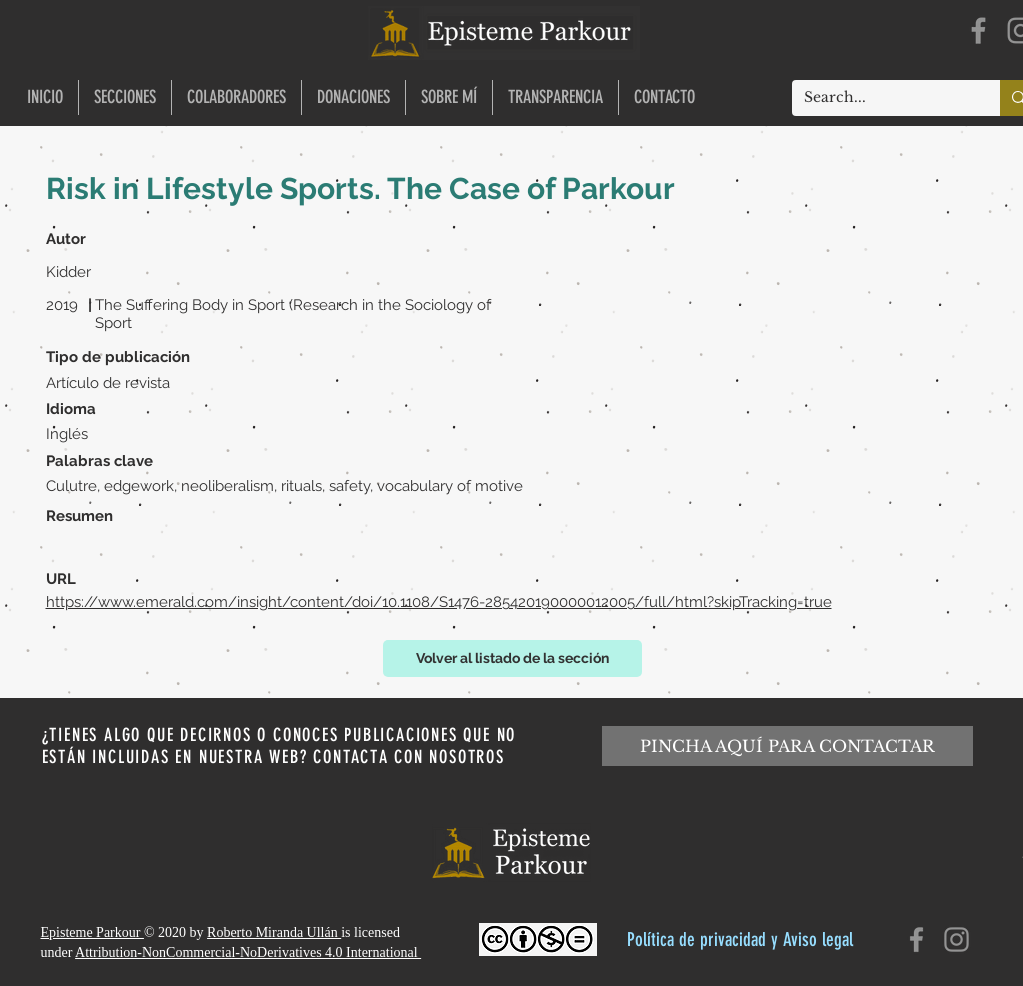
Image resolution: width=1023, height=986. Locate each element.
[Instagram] (956, 939)
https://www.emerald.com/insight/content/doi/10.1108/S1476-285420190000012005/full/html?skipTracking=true (439, 602)
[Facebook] (978, 30)
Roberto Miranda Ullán (274, 932)
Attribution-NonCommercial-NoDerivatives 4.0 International (248, 952)
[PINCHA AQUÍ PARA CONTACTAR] (787, 746)
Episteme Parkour (92, 932)
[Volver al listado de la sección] (512, 658)
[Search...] (881, 98)
